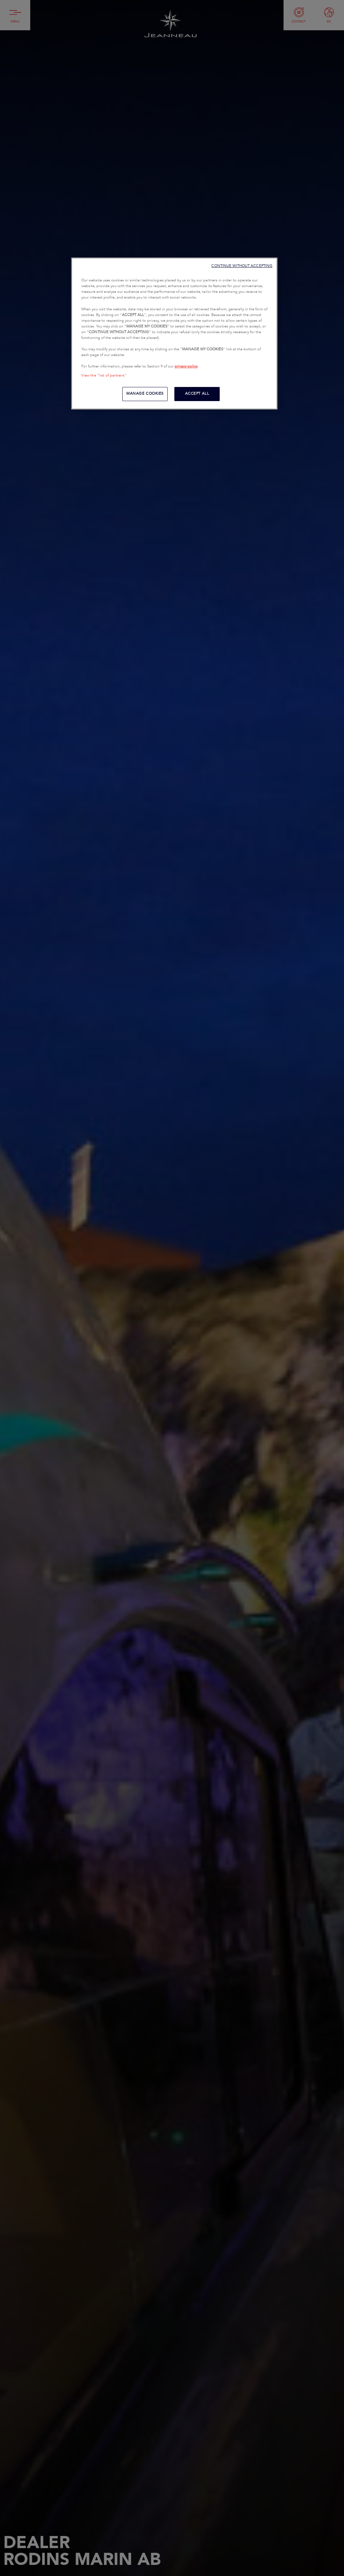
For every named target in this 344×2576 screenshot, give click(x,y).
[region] (174, 333)
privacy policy (186, 366)
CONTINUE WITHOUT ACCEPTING (241, 266)
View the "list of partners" (103, 375)
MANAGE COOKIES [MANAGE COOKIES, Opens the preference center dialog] (145, 393)
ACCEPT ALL (197, 393)
